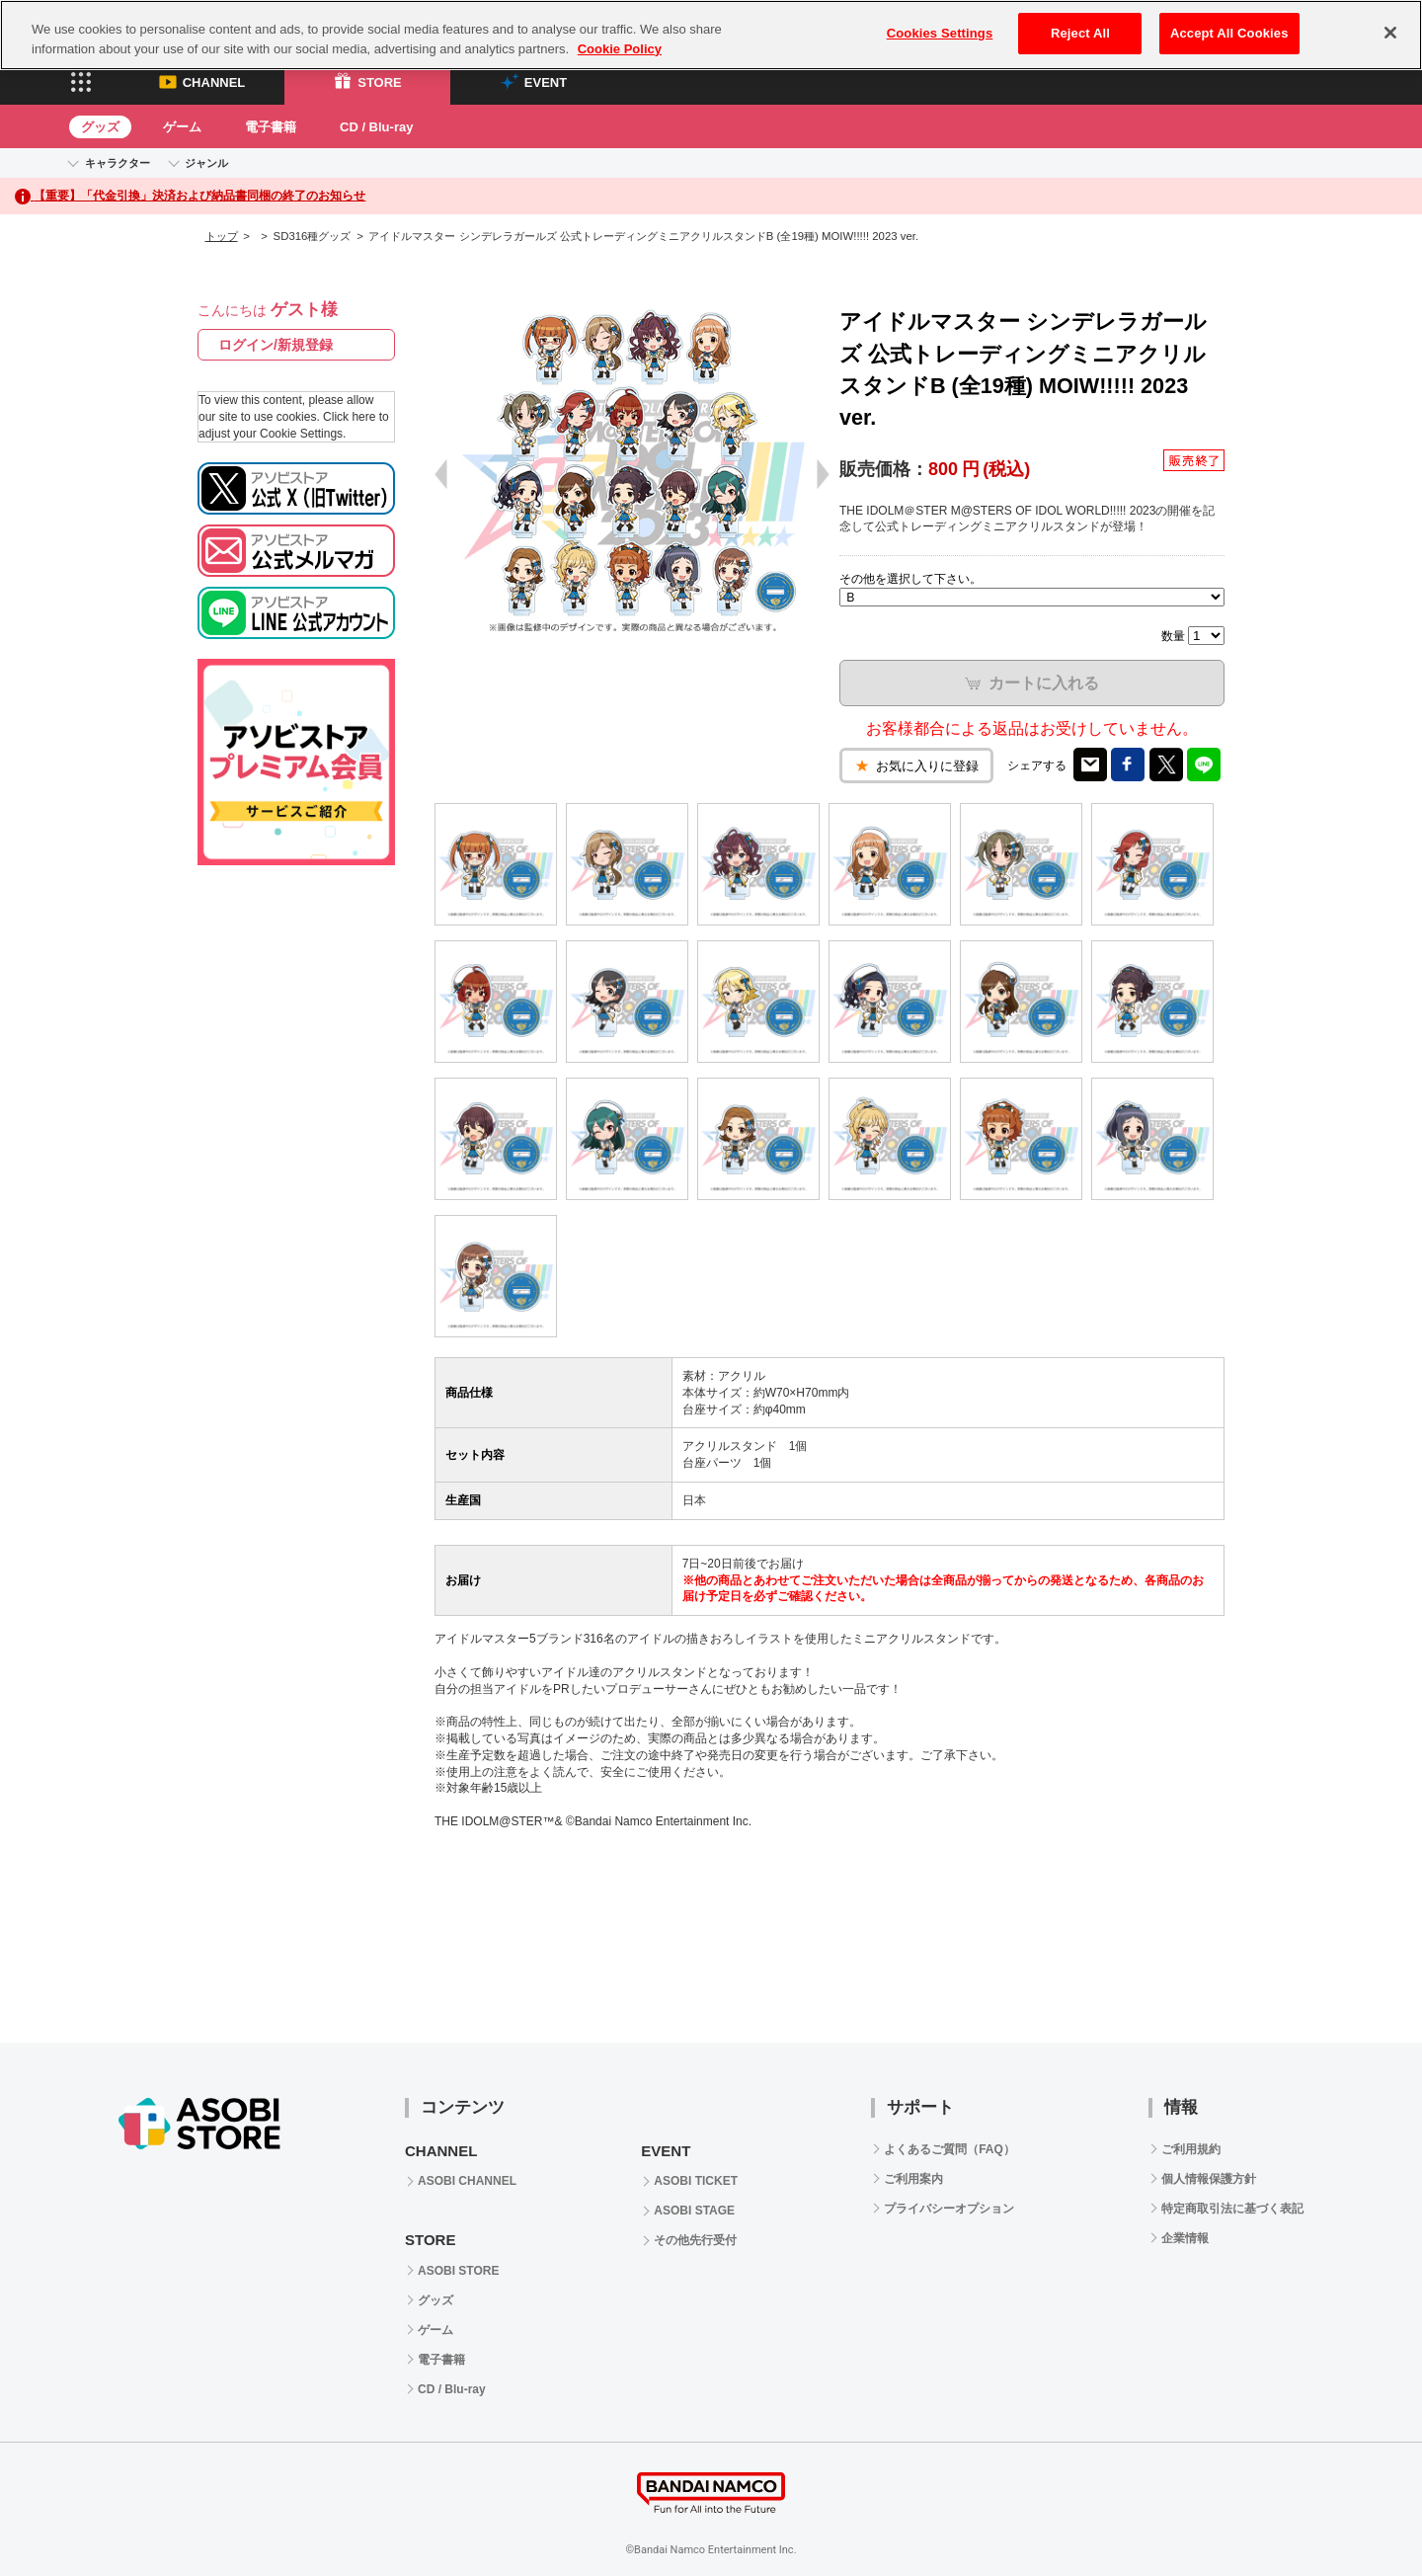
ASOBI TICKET (696, 2181)
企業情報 (1185, 2238)
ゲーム (182, 127)
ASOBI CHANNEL (467, 2181)
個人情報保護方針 (1208, 2179)
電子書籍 (270, 127)
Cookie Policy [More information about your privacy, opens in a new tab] (620, 48)
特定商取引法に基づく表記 (1232, 2208)
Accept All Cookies (1229, 33)
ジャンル (206, 163)
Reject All (1080, 33)
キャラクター (117, 163)
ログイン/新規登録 (275, 345)
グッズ (100, 127)
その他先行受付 (695, 2240)
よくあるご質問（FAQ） (949, 2149)
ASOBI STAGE (694, 2210)
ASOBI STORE (458, 2271)
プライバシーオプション (949, 2208)
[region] (711, 35)
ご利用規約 (1191, 2149)
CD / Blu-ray (376, 127)
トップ (221, 236)
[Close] (1390, 32)
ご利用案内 (913, 2179)
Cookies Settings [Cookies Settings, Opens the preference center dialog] (940, 33)
